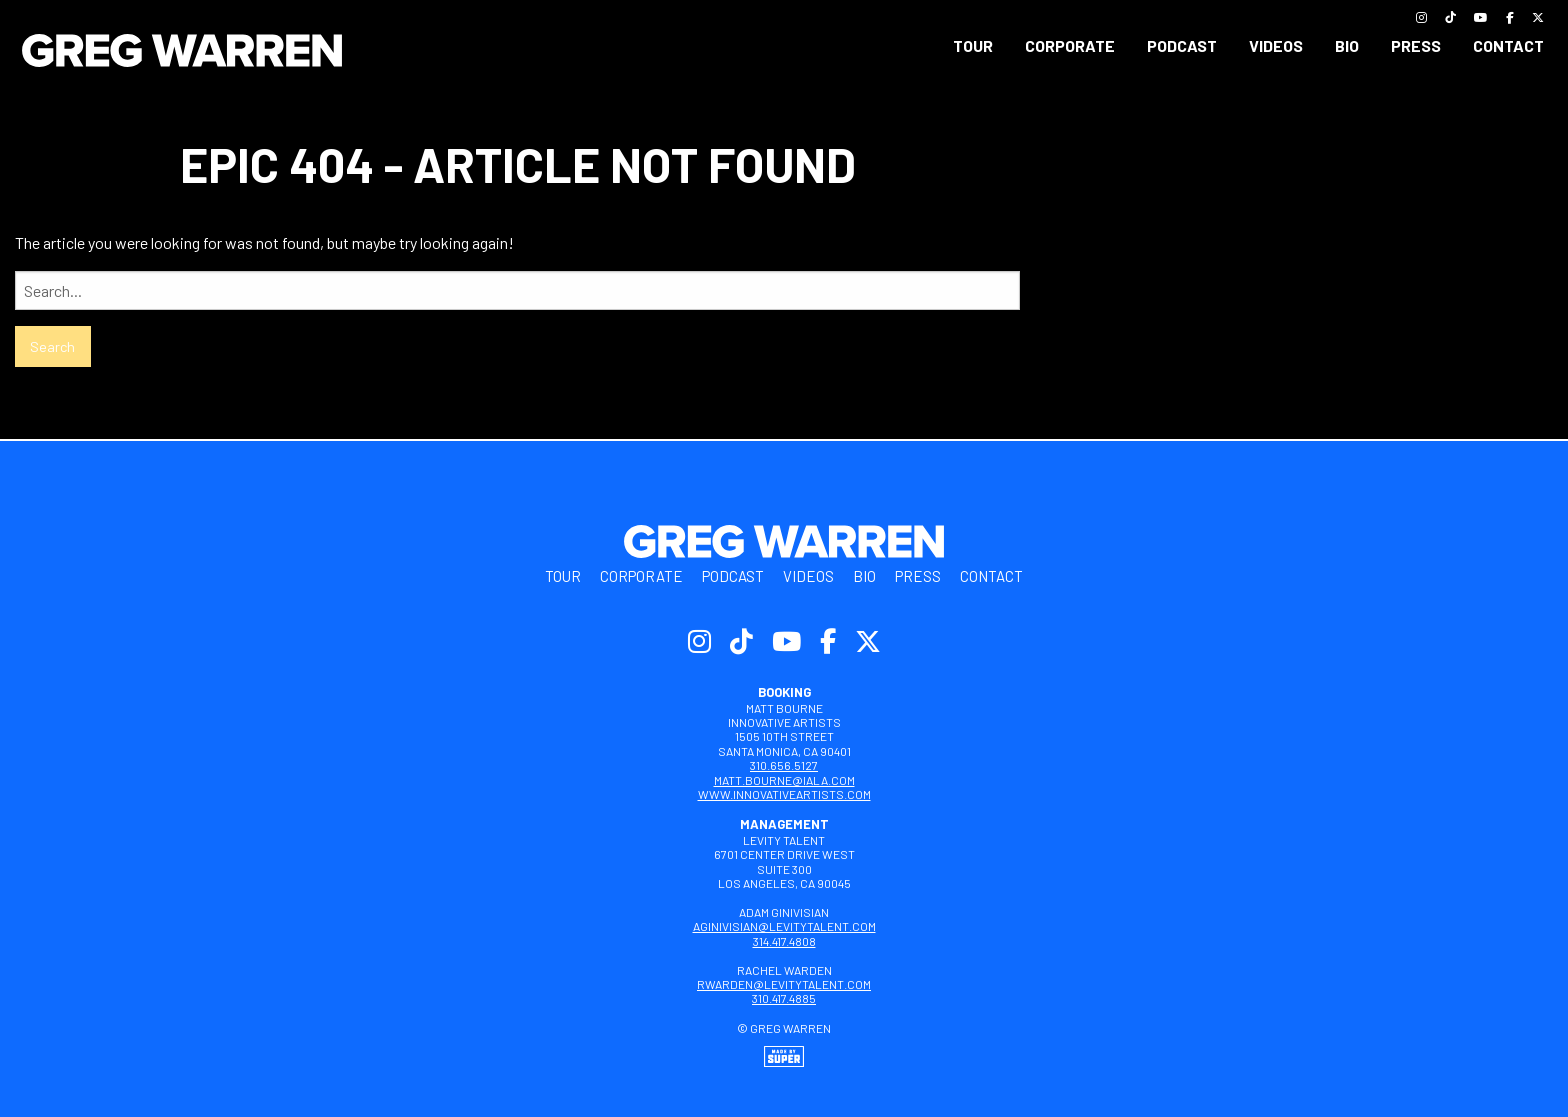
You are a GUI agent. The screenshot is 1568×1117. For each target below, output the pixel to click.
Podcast (1182, 45)
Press (1416, 45)
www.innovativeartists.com (784, 794)
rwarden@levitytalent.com (784, 984)
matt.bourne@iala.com (784, 780)
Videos (1276, 45)
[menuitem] (973, 46)
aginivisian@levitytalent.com (784, 926)
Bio (1347, 45)
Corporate (1070, 45)
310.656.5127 (784, 765)
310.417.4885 (784, 998)
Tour (973, 45)
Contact (1508, 45)
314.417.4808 (784, 941)
